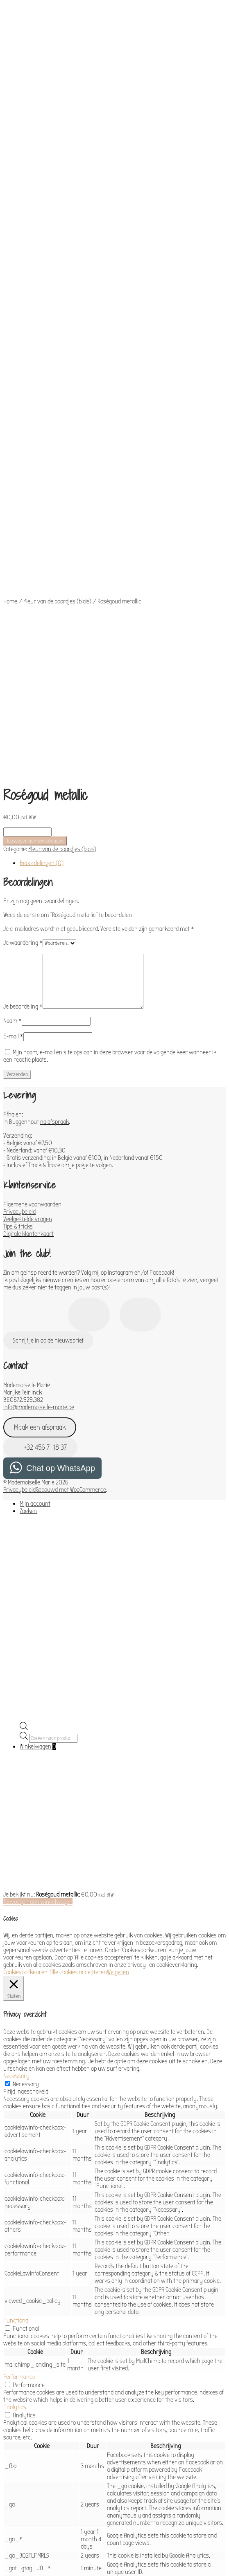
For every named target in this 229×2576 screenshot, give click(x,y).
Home (10, 413)
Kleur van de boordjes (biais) (57, 413)
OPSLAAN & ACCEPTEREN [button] (32, 2526)
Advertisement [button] (21, 2440)
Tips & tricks (18, 874)
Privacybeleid (19, 859)
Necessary (26, 1731)
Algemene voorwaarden (32, 852)
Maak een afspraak (40, 1075)
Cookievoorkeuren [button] (25, 1619)
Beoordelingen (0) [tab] (41, 510)
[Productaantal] (27, 479)
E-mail (13, 684)
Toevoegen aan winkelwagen (35, 488)
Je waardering (23, 590)
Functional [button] (16, 1968)
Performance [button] (19, 2024)
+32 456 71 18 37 (40, 1095)
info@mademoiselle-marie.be (38, 1054)
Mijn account (35, 1151)
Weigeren (118, 1619)
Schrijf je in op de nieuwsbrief (48, 988)
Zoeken (28, 1158)
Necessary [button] (16, 1723)
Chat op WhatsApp (60, 1115)
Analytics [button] (14, 2054)
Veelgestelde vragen (27, 866)
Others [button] (11, 2477)
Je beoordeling (23, 654)
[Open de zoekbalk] (24, 1375)
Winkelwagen (38, 1394)
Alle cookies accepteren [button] (78, 1619)
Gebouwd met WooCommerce (71, 1137)
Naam (12, 668)
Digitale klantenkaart (28, 881)
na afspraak (54, 769)
